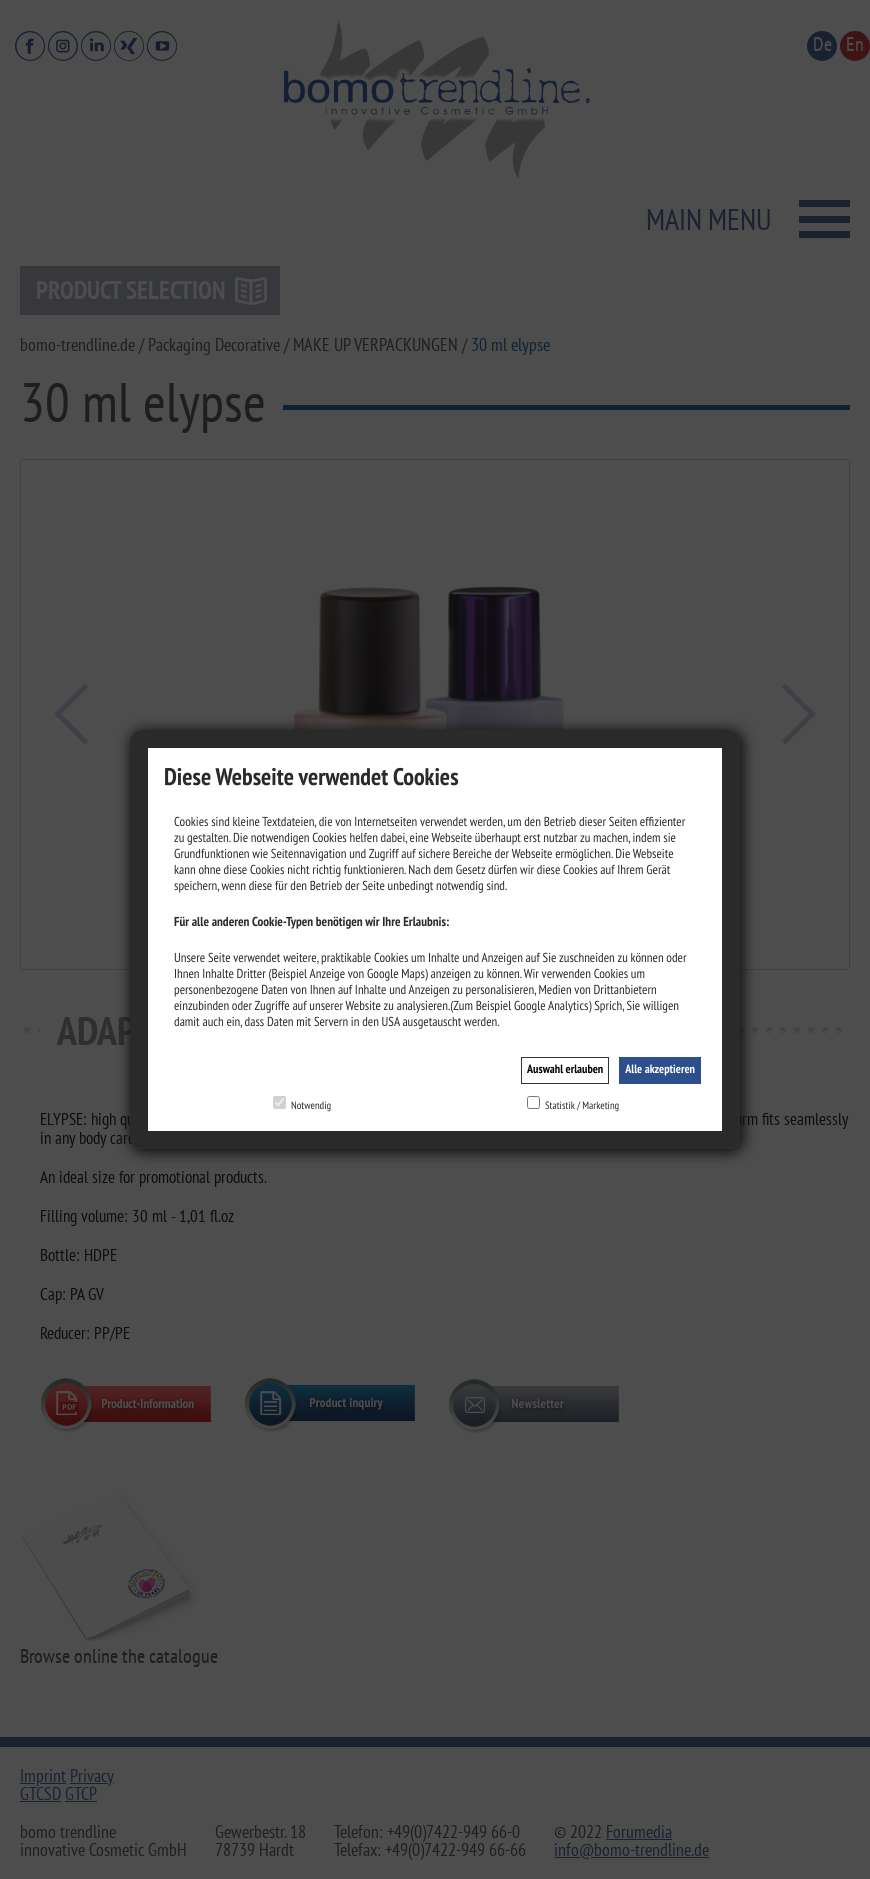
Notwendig (311, 1105)
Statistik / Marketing (582, 1105)
